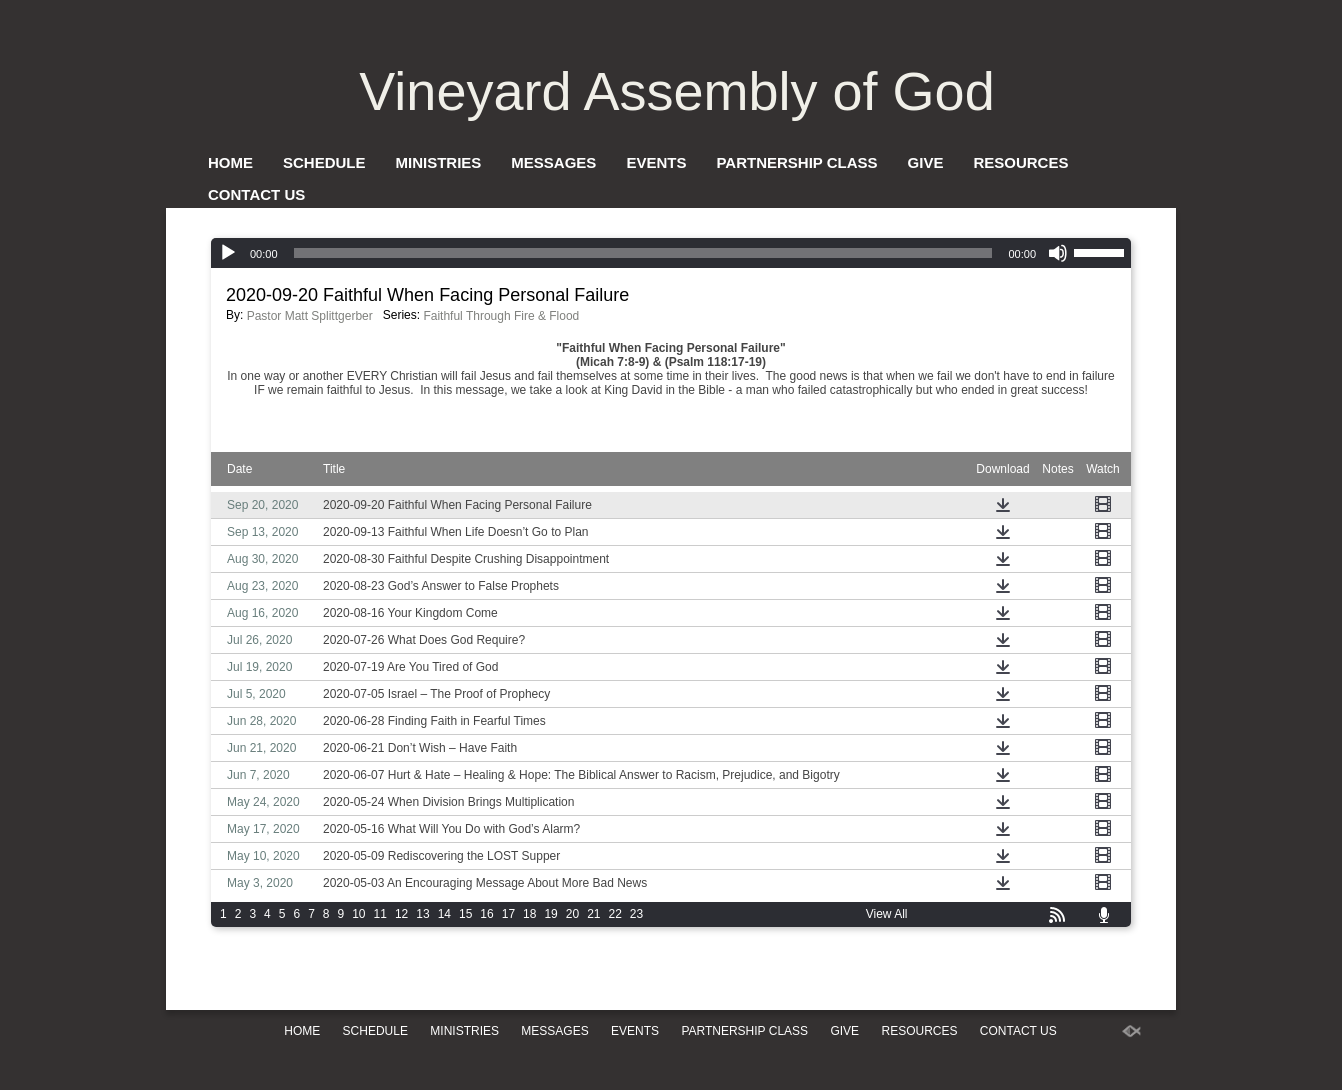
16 (486, 914)
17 (508, 914)
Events (656, 162)
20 (572, 914)
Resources (1020, 162)
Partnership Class (796, 162)
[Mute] (1058, 253)
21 (593, 914)
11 (380, 914)
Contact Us (256, 194)
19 (550, 914)
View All (887, 914)
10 (358, 914)
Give (926, 162)
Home (230, 162)
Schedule (324, 162)
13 (422, 914)
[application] (671, 253)
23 (636, 914)
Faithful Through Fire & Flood (501, 316)
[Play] (228, 253)
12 (401, 914)
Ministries (439, 162)
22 (615, 914)
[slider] (643, 253)
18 (529, 914)
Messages (553, 162)
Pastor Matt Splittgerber (310, 316)
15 (465, 914)
